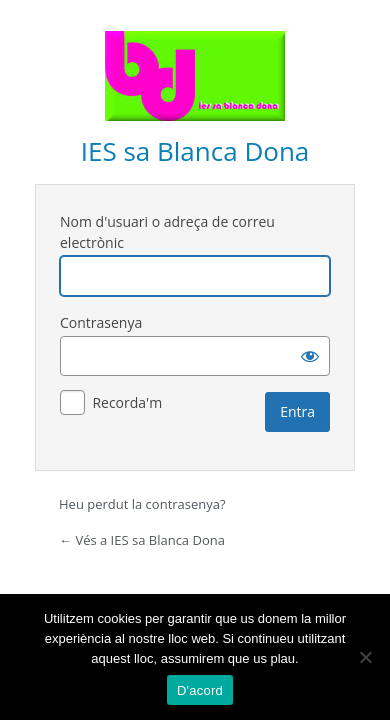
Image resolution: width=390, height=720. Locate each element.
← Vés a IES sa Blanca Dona (142, 540)
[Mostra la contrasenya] (310, 356)
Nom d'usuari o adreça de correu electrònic (167, 232)
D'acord (200, 690)
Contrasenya (101, 322)
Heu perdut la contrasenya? (142, 504)
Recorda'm (127, 402)
